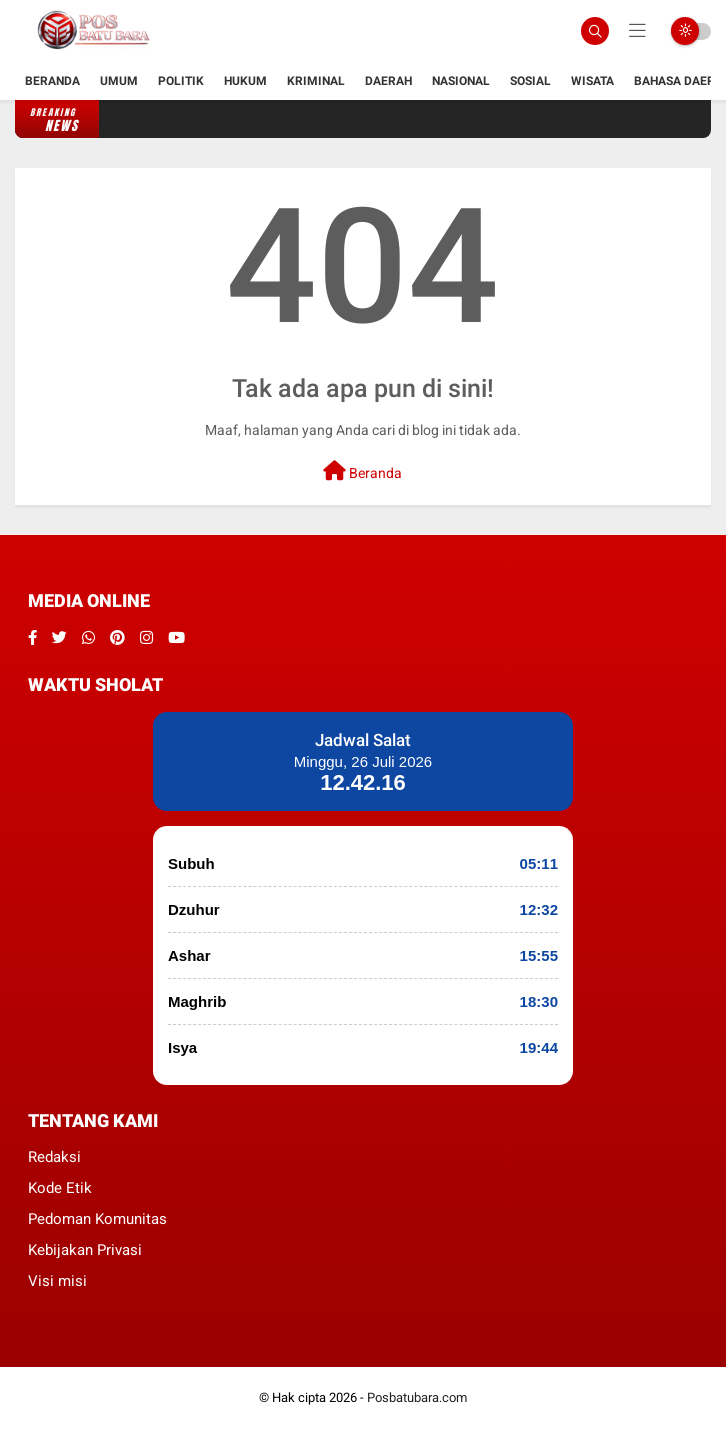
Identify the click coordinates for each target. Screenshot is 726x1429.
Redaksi (54, 1157)
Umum (119, 81)
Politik (181, 81)
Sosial (530, 81)
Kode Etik (60, 1188)
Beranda (52, 81)
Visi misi (57, 1281)
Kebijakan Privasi (85, 1250)
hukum (245, 81)
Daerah (388, 81)
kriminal (316, 81)
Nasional (461, 81)
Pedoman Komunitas (97, 1219)
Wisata (592, 81)
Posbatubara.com (417, 1397)
